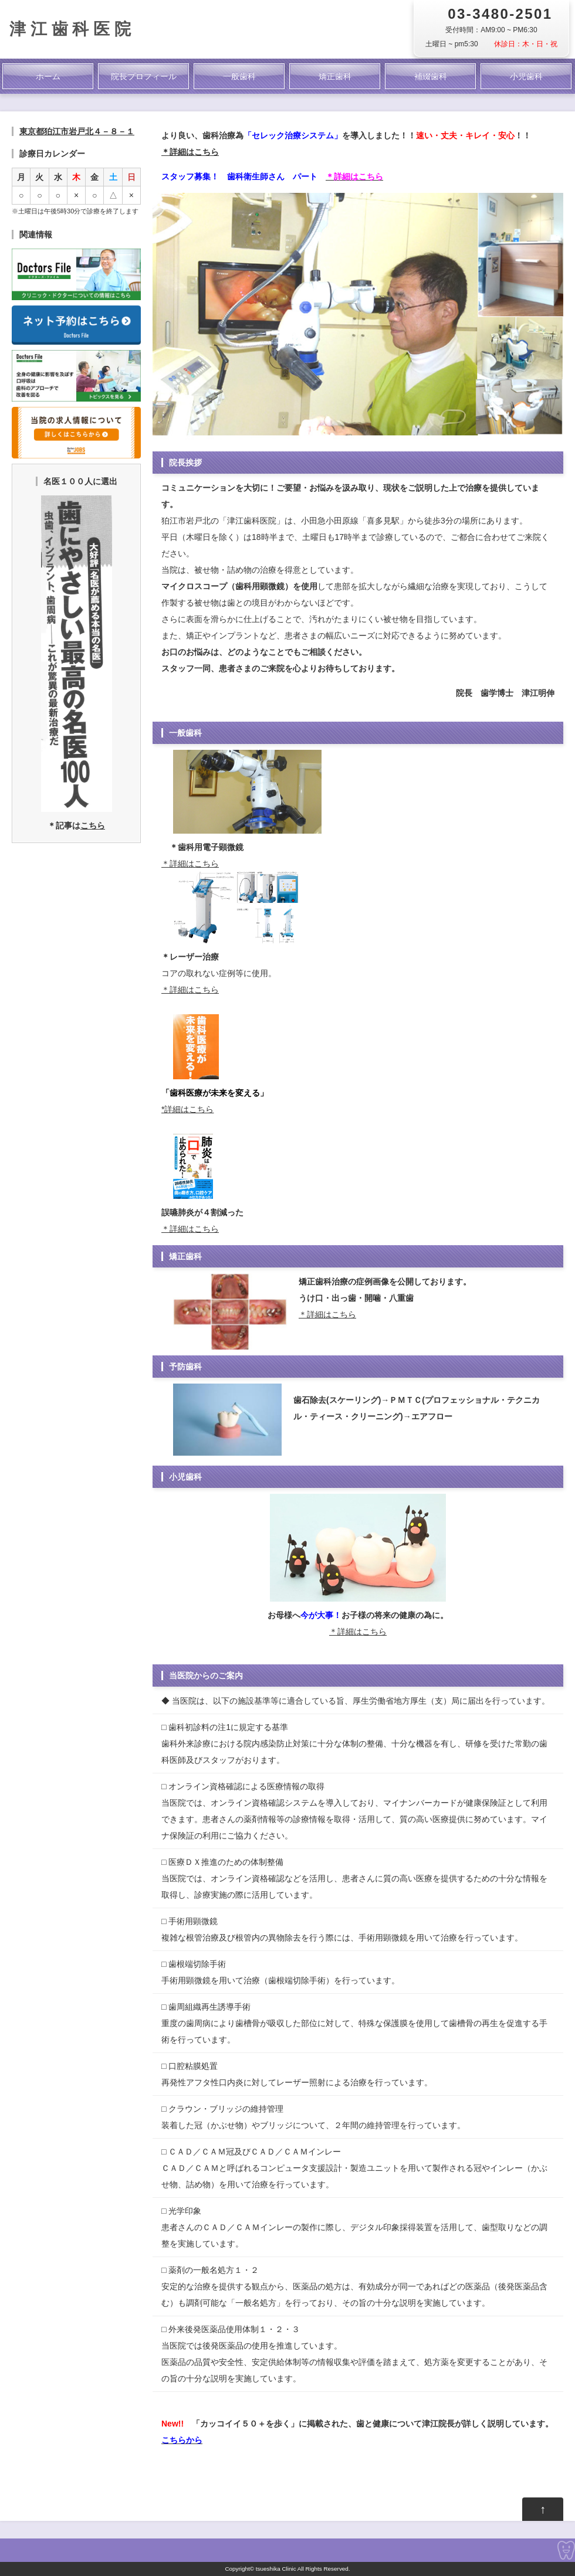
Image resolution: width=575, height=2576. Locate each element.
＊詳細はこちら (190, 152)
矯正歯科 (335, 76)
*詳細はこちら (187, 1109)
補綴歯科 (430, 76)
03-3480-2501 (500, 14)
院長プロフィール (144, 76)
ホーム (48, 76)
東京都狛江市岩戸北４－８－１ (76, 131)
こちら (92, 825)
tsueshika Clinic (276, 2568)
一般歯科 (239, 76)
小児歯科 (526, 76)
